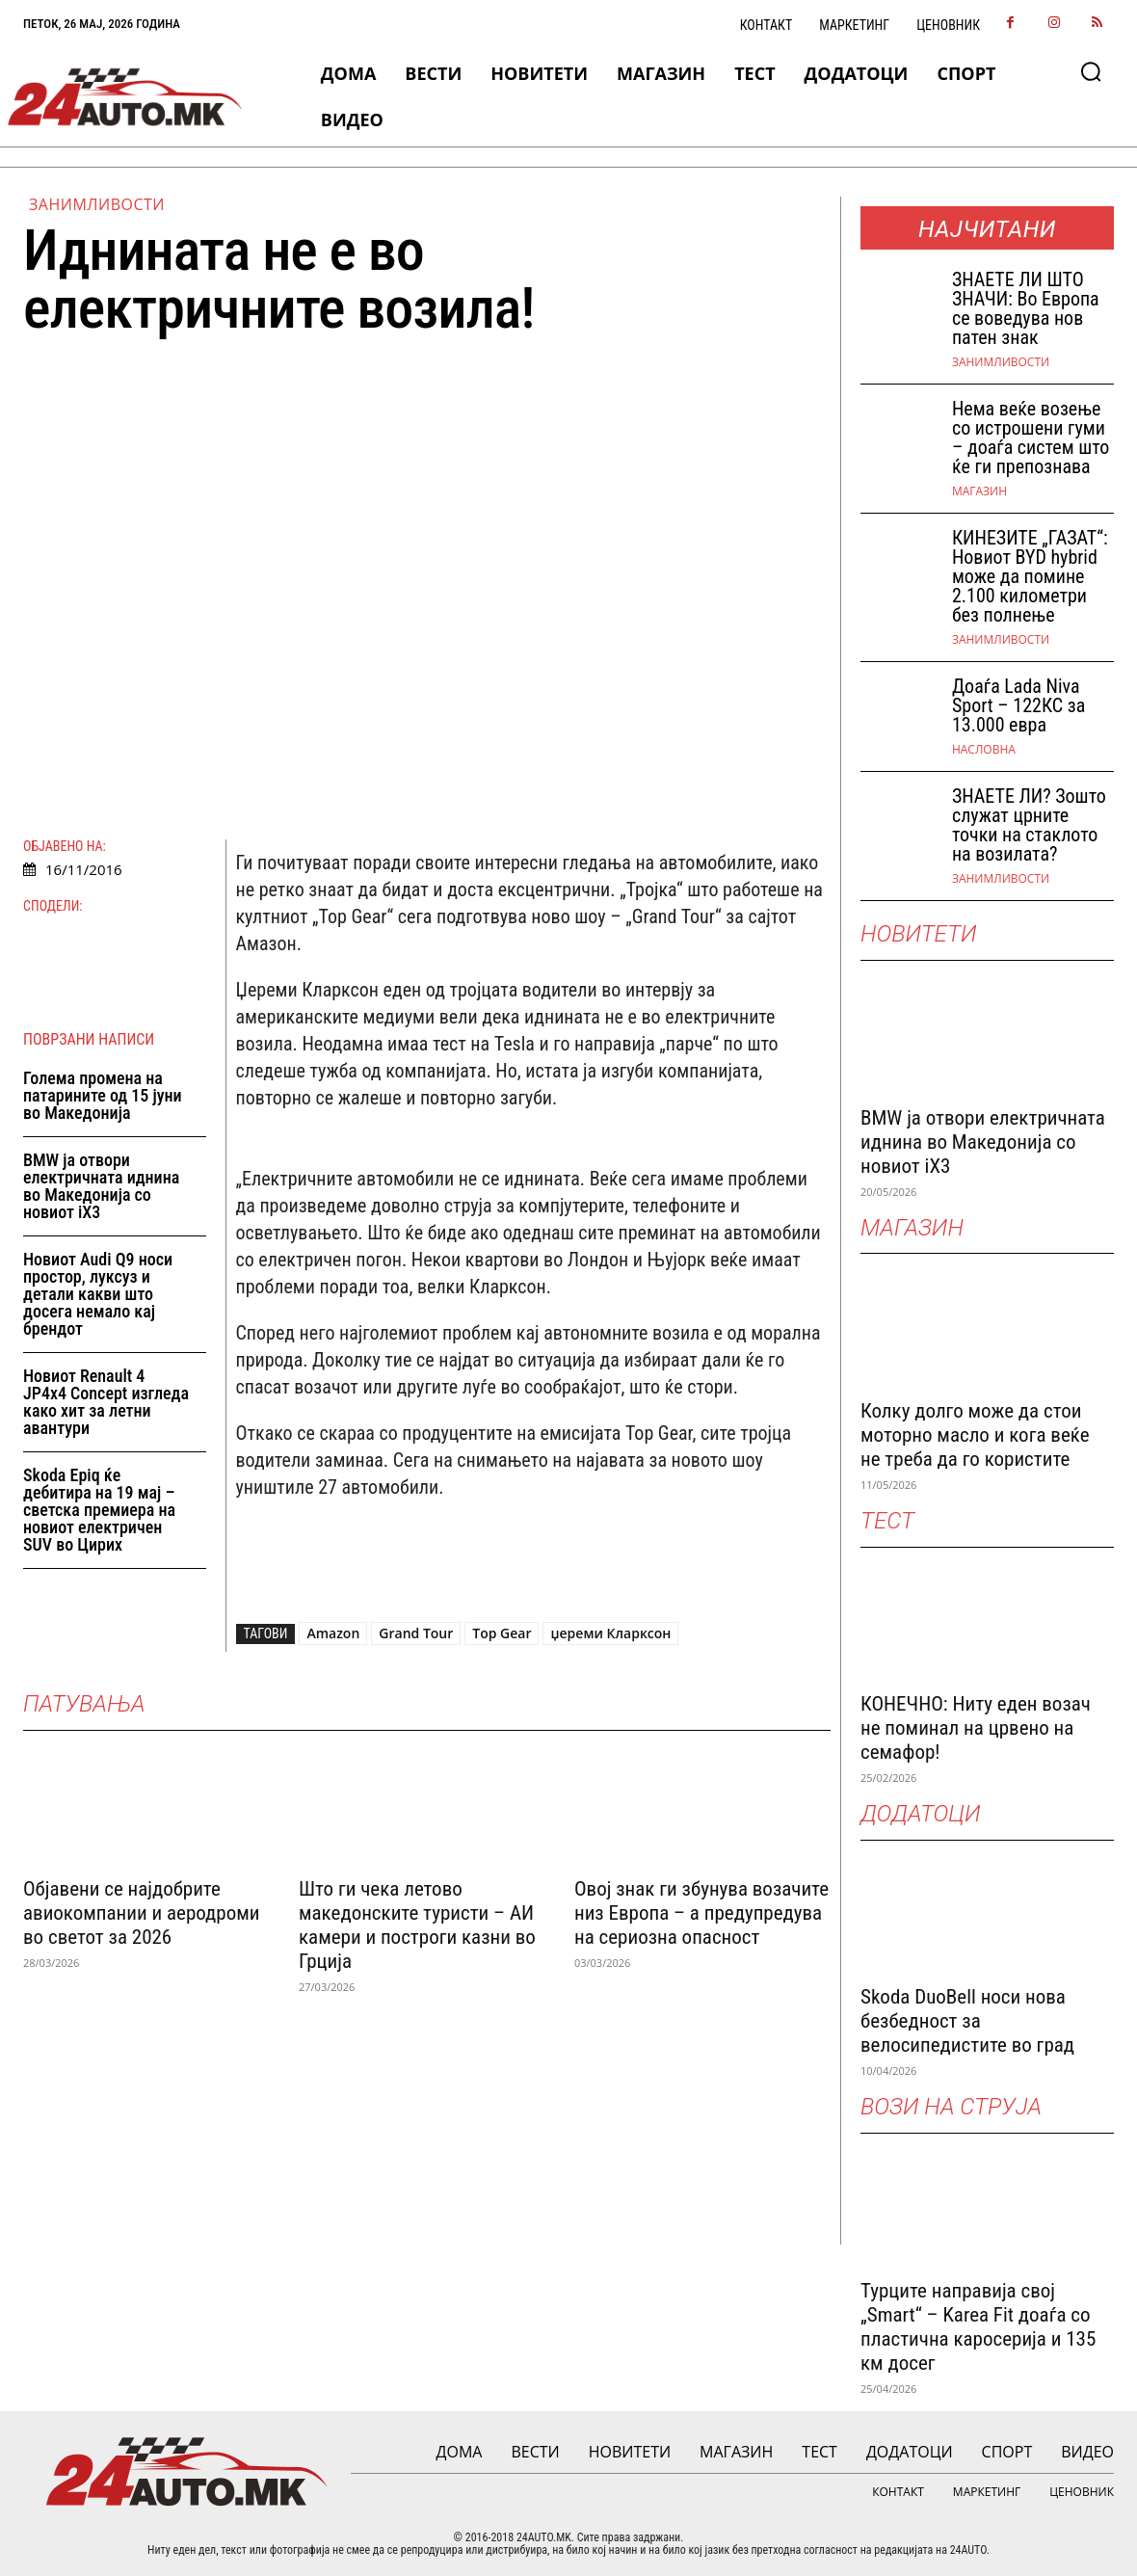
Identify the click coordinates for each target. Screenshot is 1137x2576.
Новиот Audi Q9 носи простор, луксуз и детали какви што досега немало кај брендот (97, 1294)
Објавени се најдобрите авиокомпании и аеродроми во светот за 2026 (141, 1913)
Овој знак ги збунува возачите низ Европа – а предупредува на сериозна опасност (701, 1913)
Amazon (332, 1633)
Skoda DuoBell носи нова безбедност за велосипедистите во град (967, 2021)
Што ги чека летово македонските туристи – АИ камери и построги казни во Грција (417, 1925)
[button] (1091, 71)
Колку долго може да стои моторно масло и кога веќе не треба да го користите (975, 1435)
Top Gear (501, 1633)
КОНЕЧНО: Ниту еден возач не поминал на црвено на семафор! (975, 1728)
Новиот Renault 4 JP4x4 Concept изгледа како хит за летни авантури (106, 1402)
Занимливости (97, 204)
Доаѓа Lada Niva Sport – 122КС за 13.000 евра (1018, 705)
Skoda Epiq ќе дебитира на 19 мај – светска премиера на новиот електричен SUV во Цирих (99, 1509)
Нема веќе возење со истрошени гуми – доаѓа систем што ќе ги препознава (1030, 437)
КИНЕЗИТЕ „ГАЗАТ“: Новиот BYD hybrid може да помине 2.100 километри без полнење (1030, 576)
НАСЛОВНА (984, 750)
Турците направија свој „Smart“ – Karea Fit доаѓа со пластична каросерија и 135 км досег (978, 2327)
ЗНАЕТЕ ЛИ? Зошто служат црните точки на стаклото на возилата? (1029, 824)
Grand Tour (416, 1633)
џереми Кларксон (610, 1633)
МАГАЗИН (979, 491)
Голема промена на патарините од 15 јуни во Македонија (102, 1095)
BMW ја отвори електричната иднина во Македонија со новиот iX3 (101, 1186)
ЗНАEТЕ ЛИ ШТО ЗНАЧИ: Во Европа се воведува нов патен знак (1025, 308)
